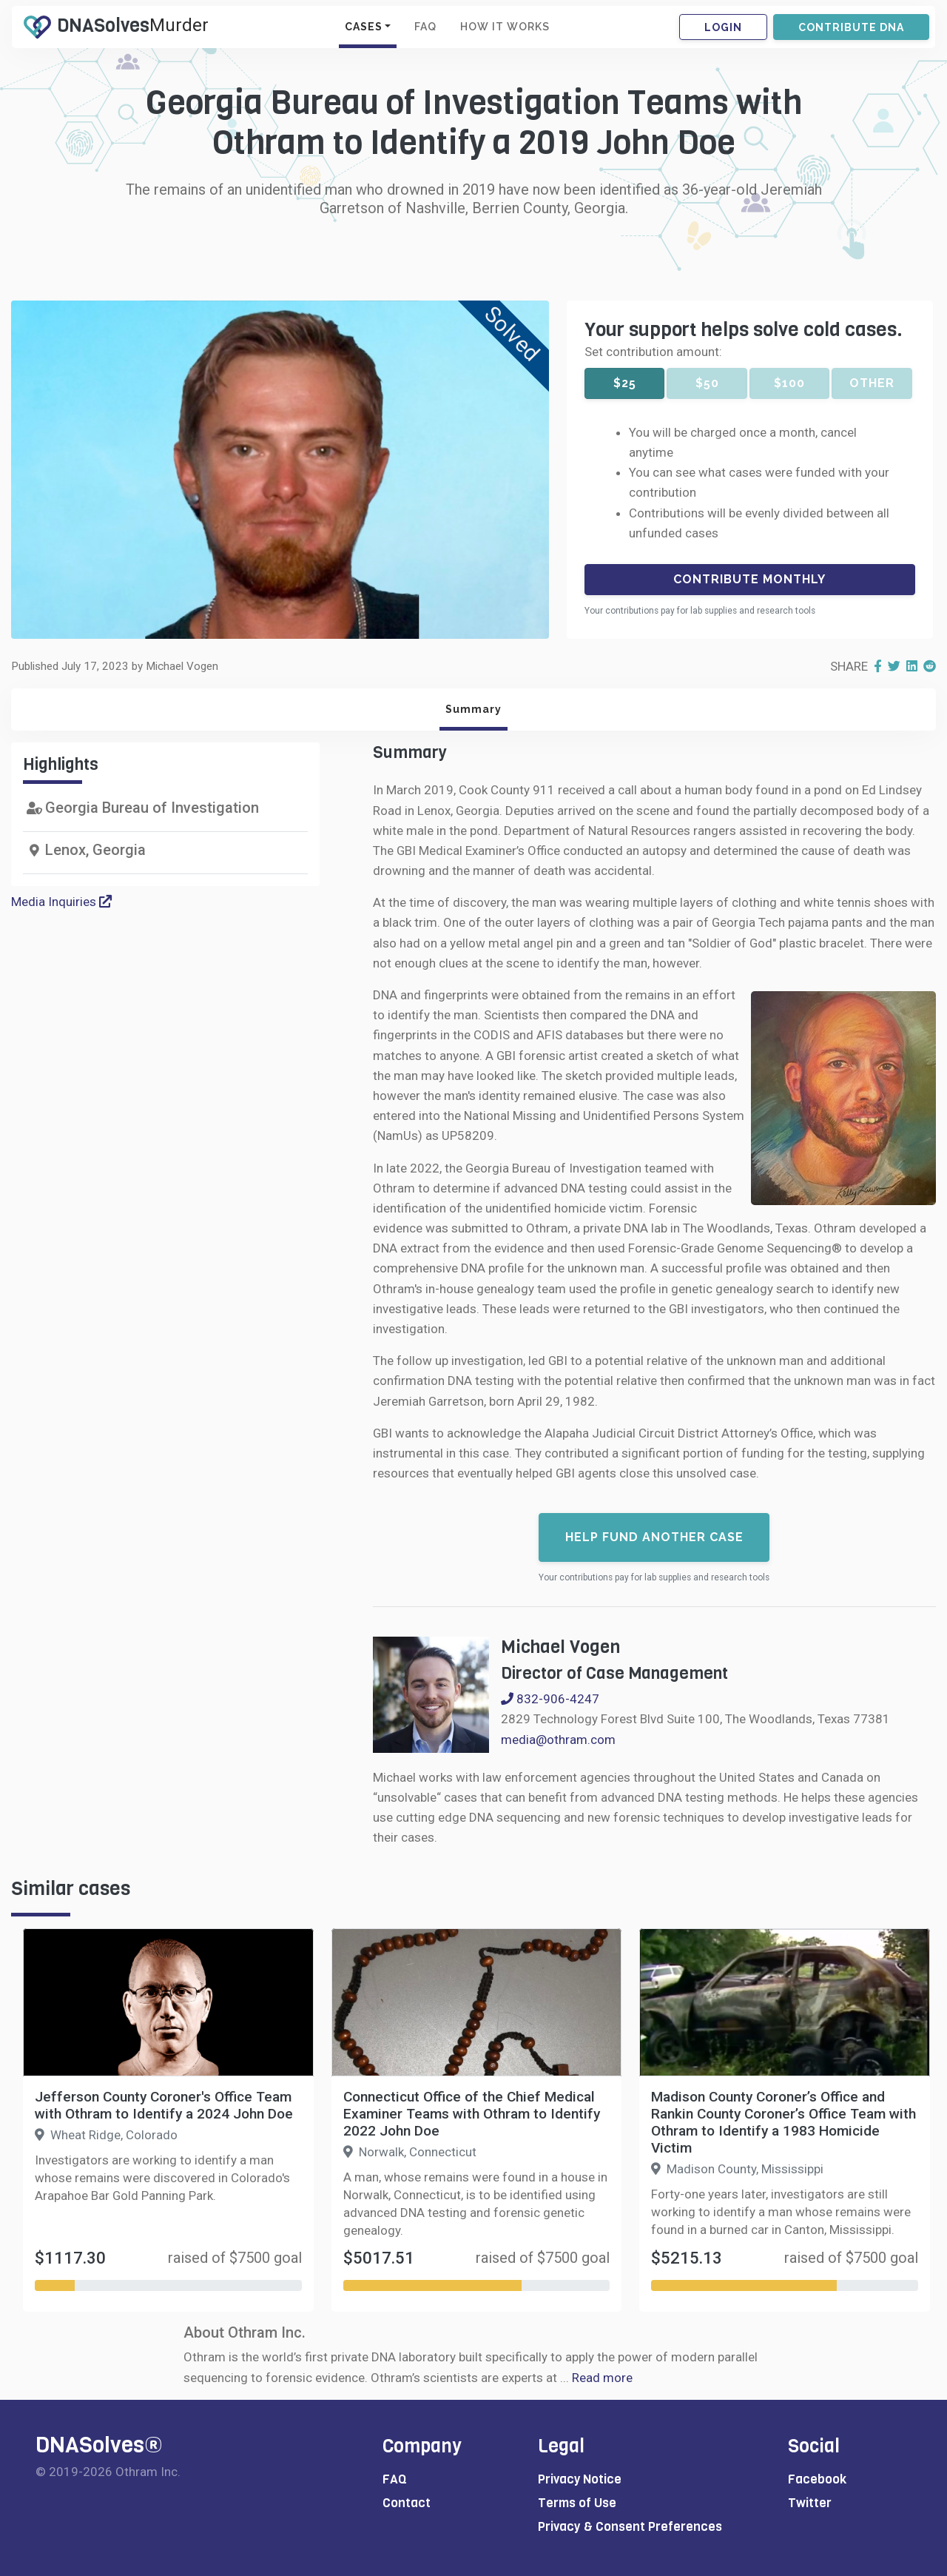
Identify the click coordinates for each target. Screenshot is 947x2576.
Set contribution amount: (653, 351)
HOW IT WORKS (505, 27)
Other (871, 383)
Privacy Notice (579, 2479)
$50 (707, 383)
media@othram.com (558, 1739)
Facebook (817, 2479)
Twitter (810, 2503)
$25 (624, 383)
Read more (602, 2377)
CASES (363, 27)
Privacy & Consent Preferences (630, 2526)
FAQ (425, 27)
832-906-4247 (550, 1698)
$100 (789, 383)
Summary (473, 709)
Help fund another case (654, 1537)
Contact (406, 2503)
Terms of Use (577, 2503)
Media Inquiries (61, 901)
